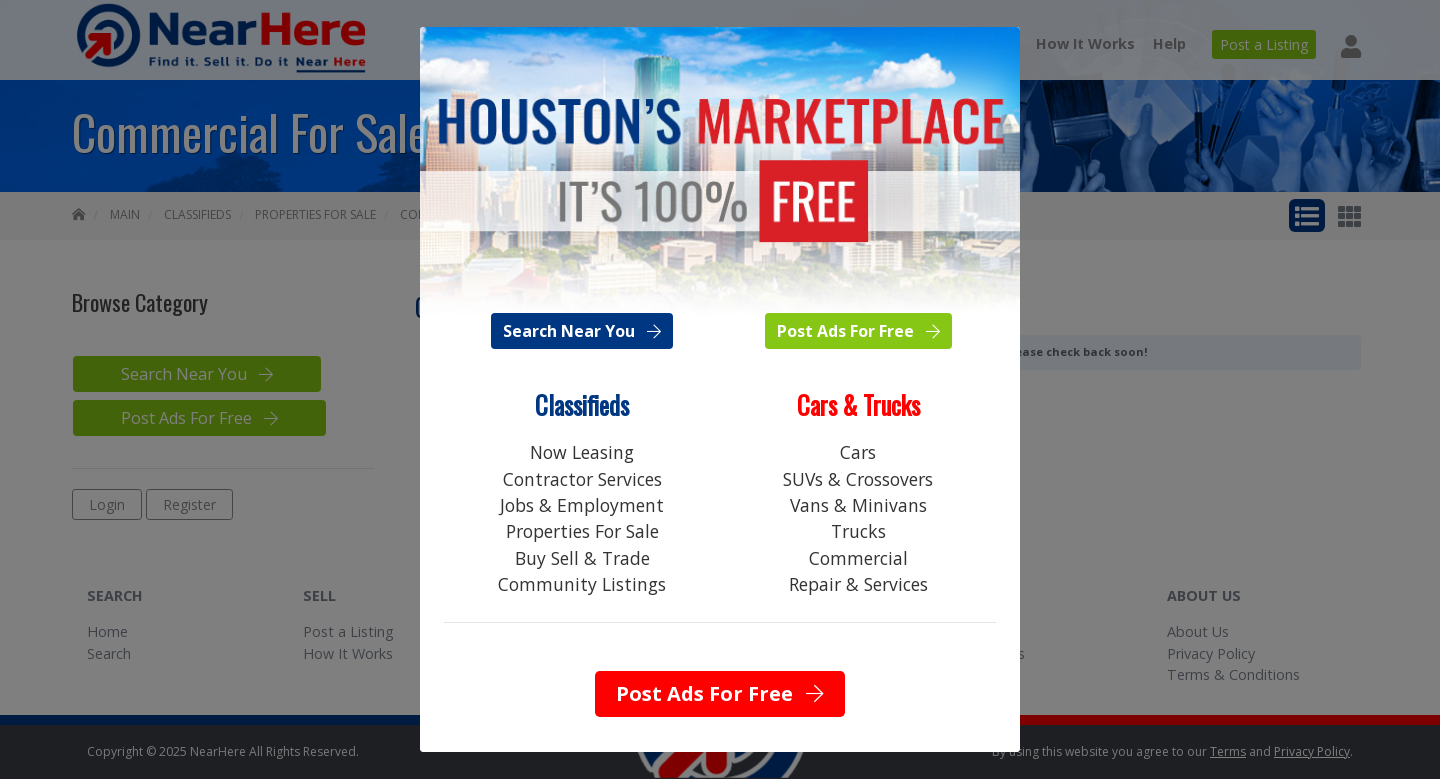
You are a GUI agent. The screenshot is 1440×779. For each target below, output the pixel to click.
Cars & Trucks (858, 405)
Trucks (858, 531)
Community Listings (582, 584)
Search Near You (582, 331)
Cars (858, 452)
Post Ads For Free (858, 331)
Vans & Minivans (858, 505)
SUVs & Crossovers (858, 479)
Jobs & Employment (582, 505)
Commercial (858, 558)
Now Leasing (582, 452)
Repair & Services (858, 584)
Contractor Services (582, 479)
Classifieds (582, 405)
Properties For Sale (582, 531)
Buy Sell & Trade (582, 558)
